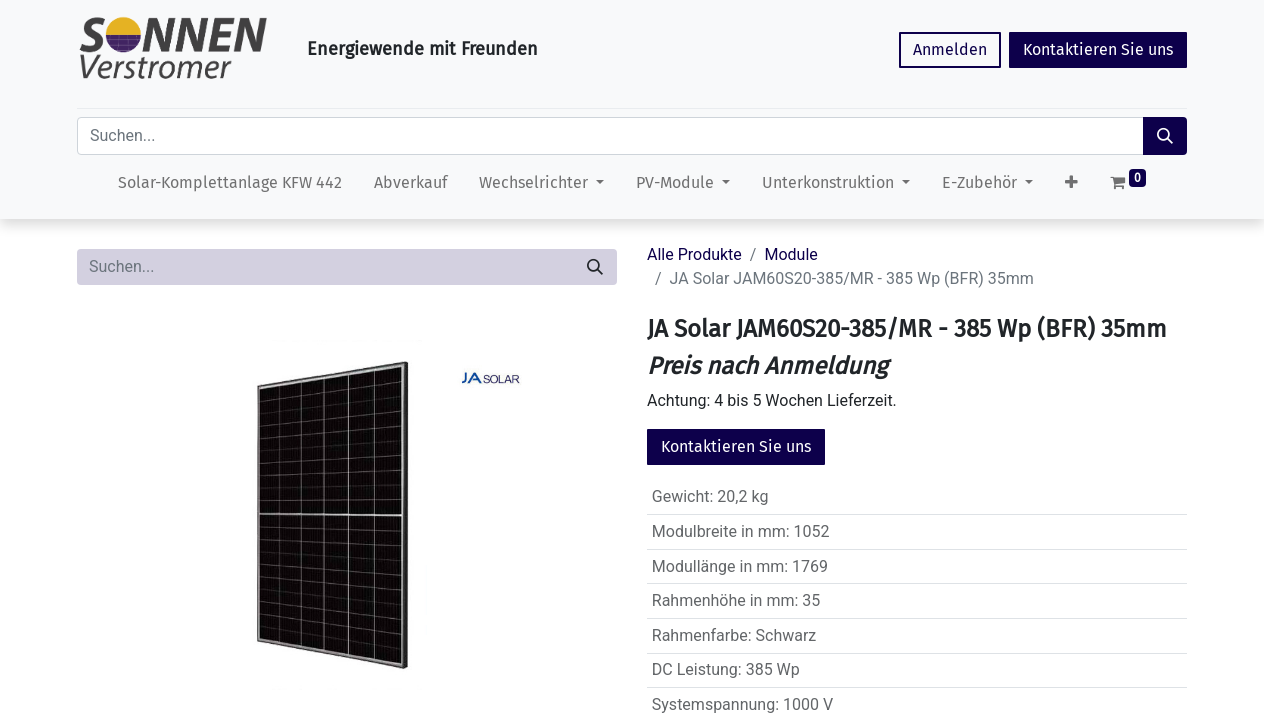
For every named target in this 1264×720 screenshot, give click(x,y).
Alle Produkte (694, 254)
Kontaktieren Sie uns (1098, 49)
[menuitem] (230, 187)
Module (790, 254)
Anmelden (950, 49)
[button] (1071, 187)
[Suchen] (1165, 136)
